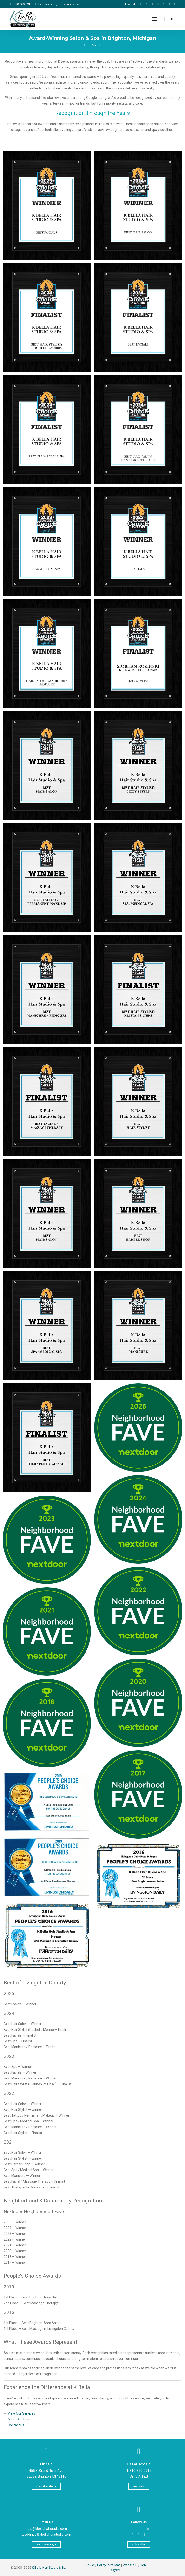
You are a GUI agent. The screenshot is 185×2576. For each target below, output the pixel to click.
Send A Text (139, 2476)
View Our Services (21, 2413)
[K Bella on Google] (163, 4)
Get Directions (46, 2486)
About (96, 45)
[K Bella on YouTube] (142, 2528)
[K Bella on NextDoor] (173, 4)
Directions (43, 4)
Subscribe (139, 2544)
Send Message (46, 2544)
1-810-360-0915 (20, 4)
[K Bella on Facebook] (141, 4)
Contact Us (16, 2425)
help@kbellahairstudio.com (46, 2529)
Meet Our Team (20, 2419)
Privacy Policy (96, 2565)
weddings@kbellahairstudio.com (46, 2534)
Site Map (114, 2565)
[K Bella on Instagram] (157, 4)
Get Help (139, 2486)
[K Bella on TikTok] (146, 4)
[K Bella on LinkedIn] (169, 4)
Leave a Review (67, 4)
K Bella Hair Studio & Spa (49, 2567)
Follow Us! (128, 4)
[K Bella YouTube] (152, 4)
